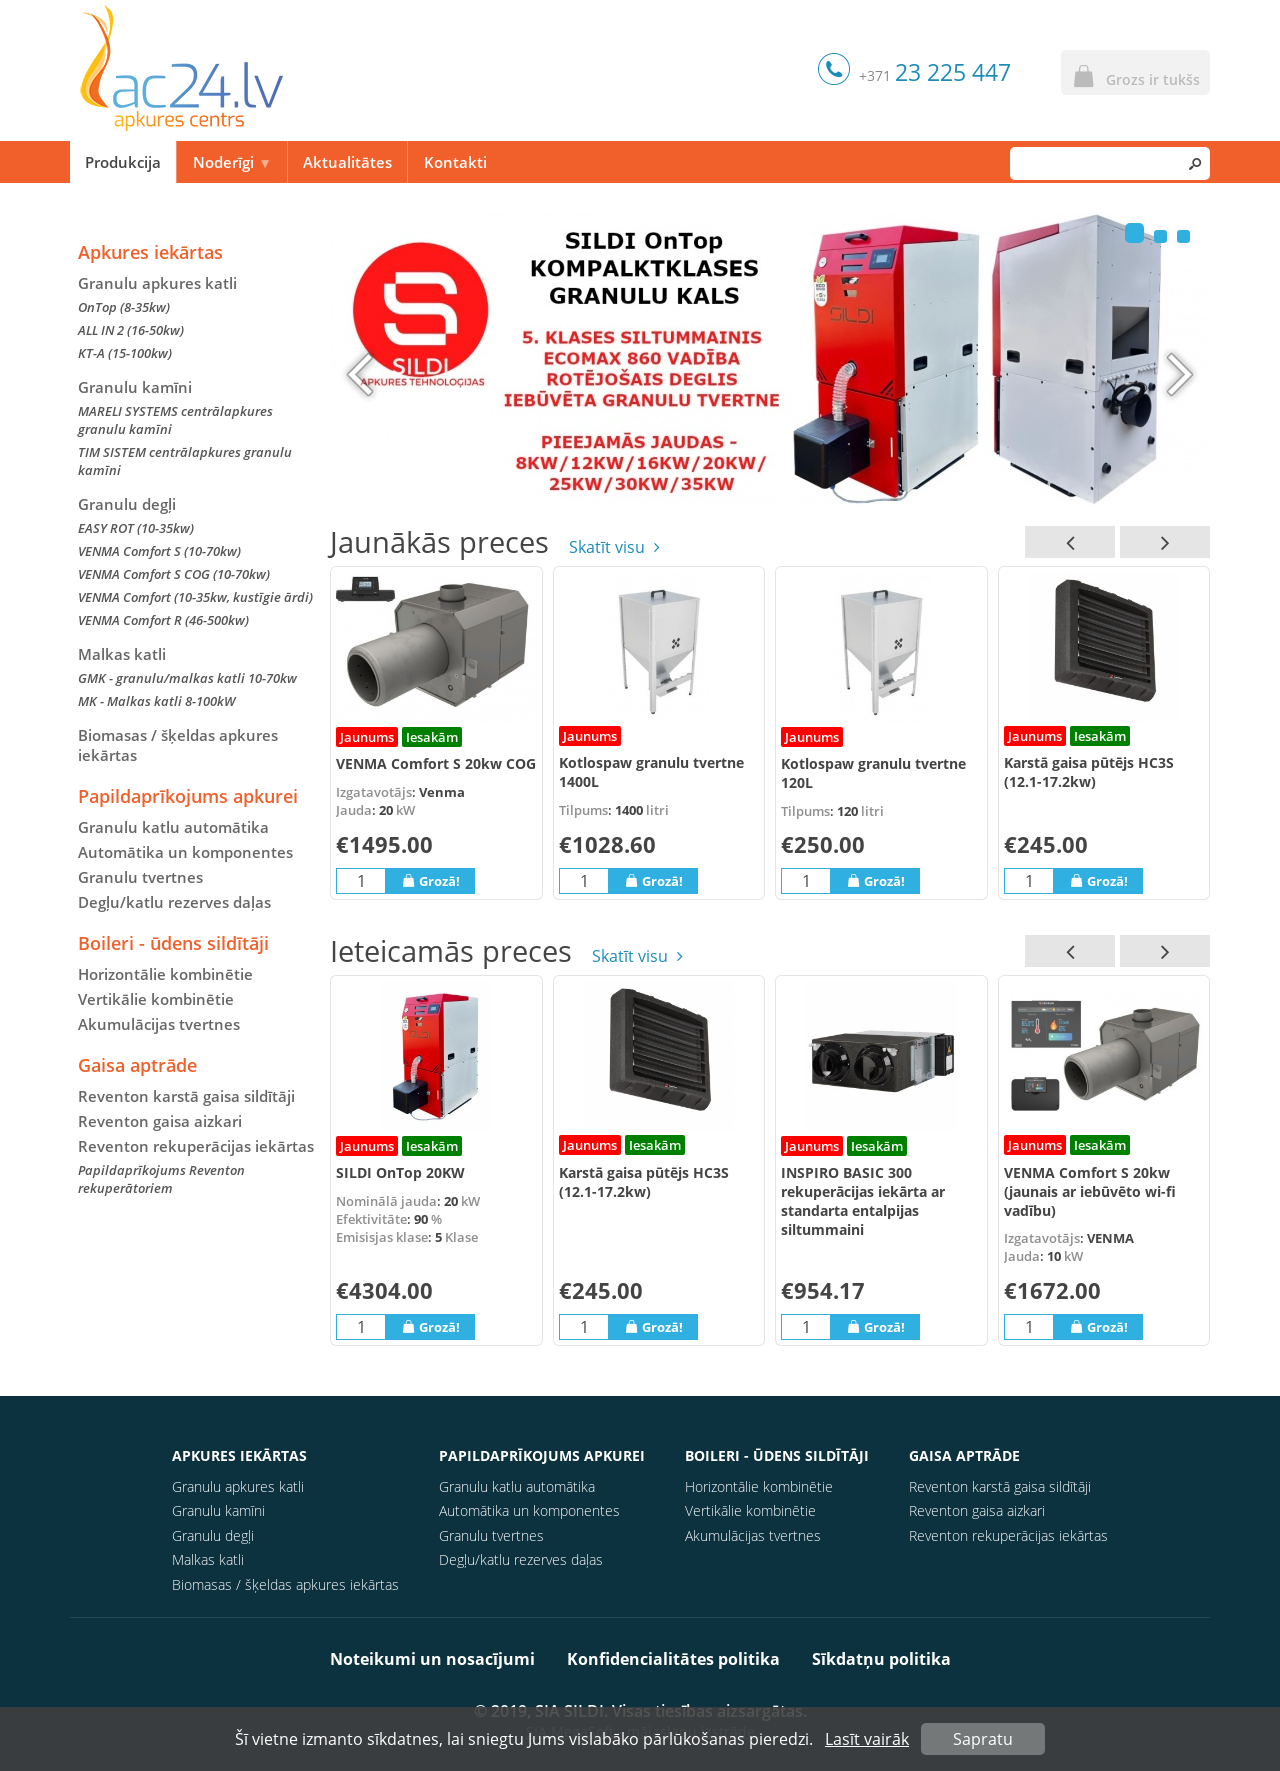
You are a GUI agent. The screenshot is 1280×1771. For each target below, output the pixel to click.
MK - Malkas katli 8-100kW (156, 701)
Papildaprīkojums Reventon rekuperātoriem (161, 1179)
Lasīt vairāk (867, 1739)
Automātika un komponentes (185, 852)
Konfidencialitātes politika (673, 1659)
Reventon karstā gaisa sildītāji (186, 1096)
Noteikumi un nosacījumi (432, 1659)
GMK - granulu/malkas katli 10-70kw (187, 678)
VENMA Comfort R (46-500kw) (163, 620)
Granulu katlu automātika (173, 827)
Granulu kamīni (135, 387)
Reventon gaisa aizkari (160, 1121)
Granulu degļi (127, 504)
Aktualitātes (347, 162)
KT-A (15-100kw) (125, 353)
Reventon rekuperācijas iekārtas (196, 1146)
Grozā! (430, 880)
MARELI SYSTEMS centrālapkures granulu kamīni (175, 420)
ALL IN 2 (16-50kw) (131, 330)
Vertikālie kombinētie (156, 999)
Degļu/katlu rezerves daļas (174, 902)
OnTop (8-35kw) (124, 307)
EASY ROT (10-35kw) (136, 528)
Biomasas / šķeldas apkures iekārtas (178, 745)
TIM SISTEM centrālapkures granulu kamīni (185, 461)
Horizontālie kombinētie (165, 974)
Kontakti (455, 162)
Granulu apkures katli (157, 283)
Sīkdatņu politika (881, 1659)
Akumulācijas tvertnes (159, 1024)
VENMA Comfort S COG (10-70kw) (174, 574)
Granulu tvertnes (140, 877)
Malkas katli (122, 654)
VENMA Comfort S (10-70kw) (159, 551)
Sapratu (983, 1739)
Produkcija (123, 162)
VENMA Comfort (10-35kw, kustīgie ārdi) (195, 597)
